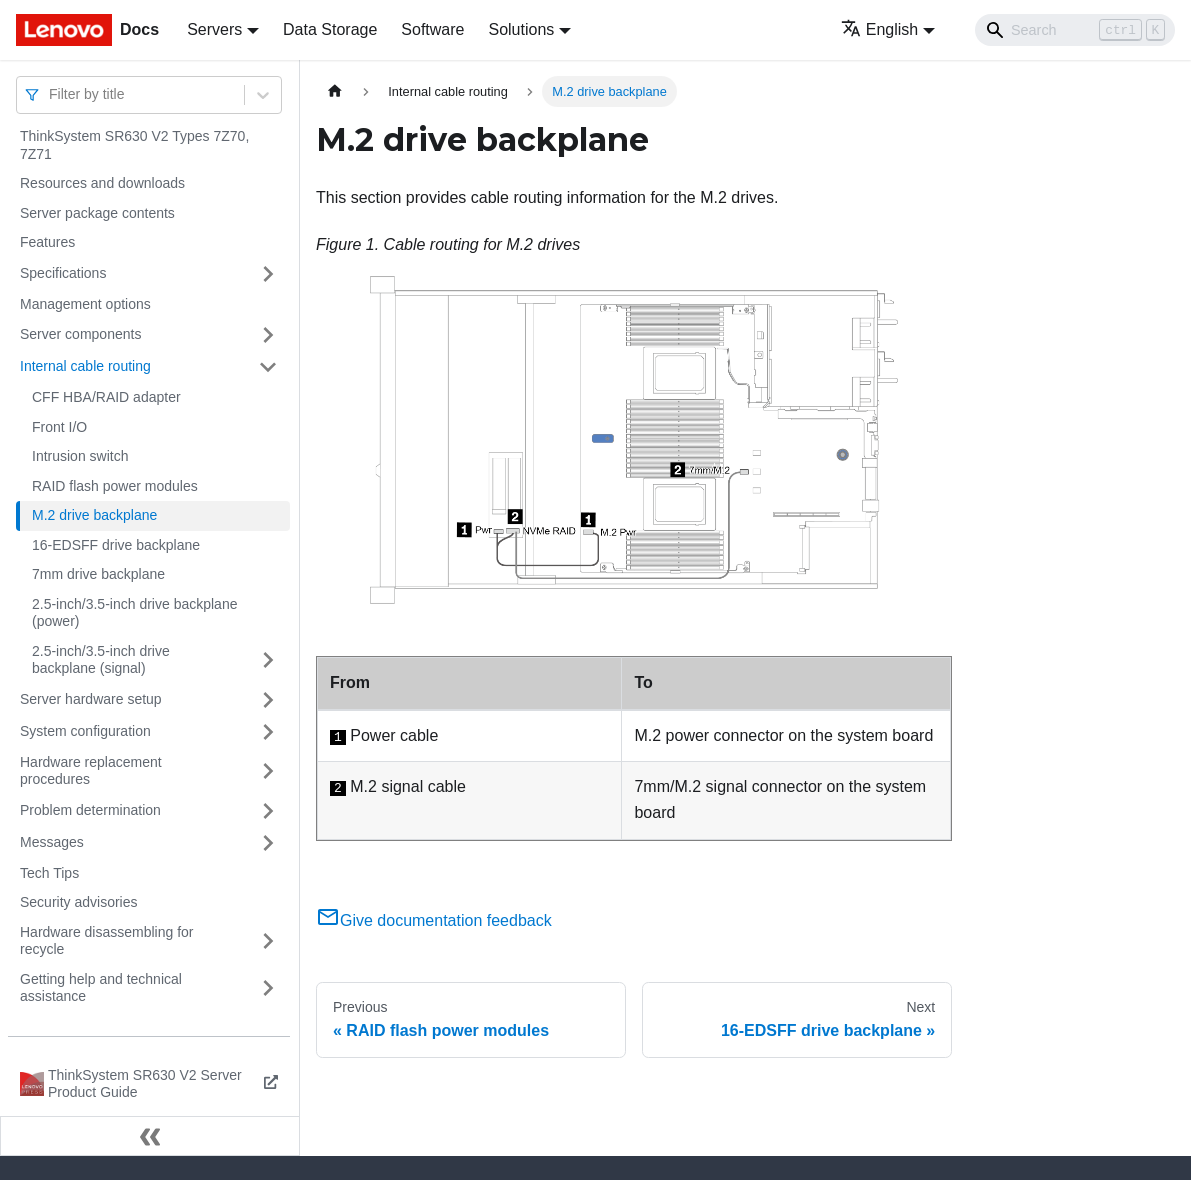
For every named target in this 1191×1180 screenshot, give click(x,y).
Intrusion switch (80, 456)
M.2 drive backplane (94, 515)
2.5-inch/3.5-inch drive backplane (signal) (101, 660)
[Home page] (335, 91)
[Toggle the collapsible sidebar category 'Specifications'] (268, 274)
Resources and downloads (102, 183)
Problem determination (90, 810)
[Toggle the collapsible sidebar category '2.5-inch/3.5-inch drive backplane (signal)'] (268, 660)
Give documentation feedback (434, 920)
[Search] (1075, 30)
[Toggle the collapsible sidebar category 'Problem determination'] (268, 811)
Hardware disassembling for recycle (107, 941)
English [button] (879, 29)
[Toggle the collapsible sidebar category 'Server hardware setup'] (268, 700)
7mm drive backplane (98, 574)
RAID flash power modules (115, 486)
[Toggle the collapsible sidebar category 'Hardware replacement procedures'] (268, 771)
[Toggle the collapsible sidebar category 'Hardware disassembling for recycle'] (268, 941)
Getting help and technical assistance (101, 988)
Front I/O (59, 427)
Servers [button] (214, 29)
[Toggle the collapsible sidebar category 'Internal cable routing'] (268, 367)
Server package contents (97, 213)
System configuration (85, 731)
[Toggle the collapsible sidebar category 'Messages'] (268, 843)
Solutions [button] (521, 29)
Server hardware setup (91, 699)
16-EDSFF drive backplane (116, 545)
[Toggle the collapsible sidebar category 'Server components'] (268, 335)
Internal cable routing (85, 366)
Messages (52, 842)
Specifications (63, 273)
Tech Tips (49, 873)
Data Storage (330, 29)
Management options (85, 304)
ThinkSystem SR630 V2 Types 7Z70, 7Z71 (134, 145)
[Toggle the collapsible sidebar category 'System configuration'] (268, 732)
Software (432, 29)
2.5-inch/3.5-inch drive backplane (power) (134, 613)
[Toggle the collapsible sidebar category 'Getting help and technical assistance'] (268, 988)
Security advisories (79, 902)
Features (47, 242)
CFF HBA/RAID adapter (106, 397)
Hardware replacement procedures (91, 771)
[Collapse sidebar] (150, 1136)
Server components (80, 334)
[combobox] (51, 94)
